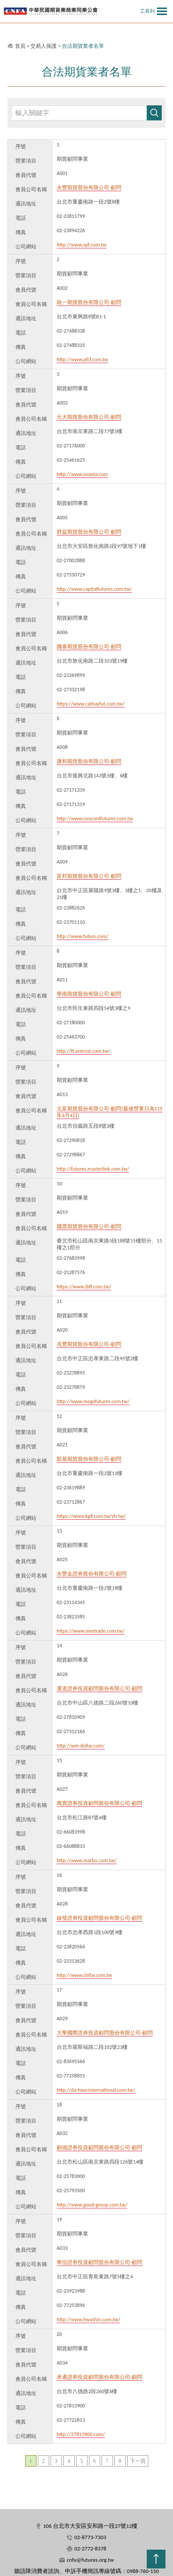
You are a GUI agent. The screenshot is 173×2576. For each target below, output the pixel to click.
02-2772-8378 (90, 2548)
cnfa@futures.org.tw (90, 2559)
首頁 (20, 46)
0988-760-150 (143, 2571)
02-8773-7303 (90, 2537)
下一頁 (138, 2461)
